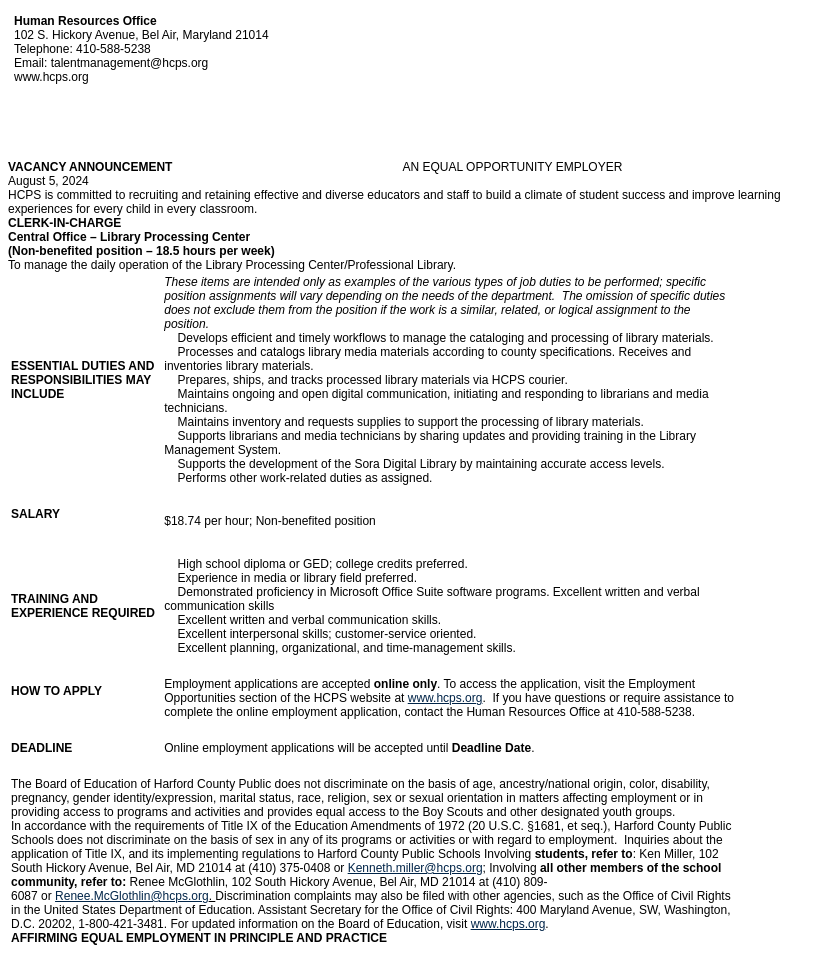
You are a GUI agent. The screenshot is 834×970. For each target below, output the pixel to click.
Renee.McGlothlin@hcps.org (132, 896)
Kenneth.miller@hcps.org (415, 868)
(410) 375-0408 (289, 868)
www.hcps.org (445, 698)
